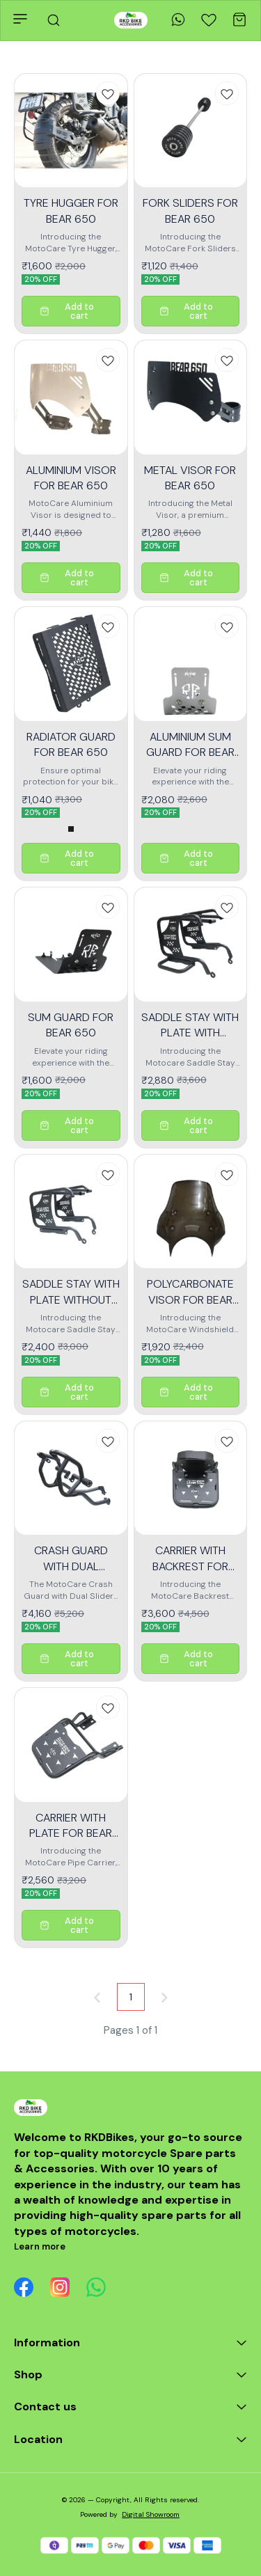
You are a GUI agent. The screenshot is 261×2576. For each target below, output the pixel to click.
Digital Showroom (151, 2514)
